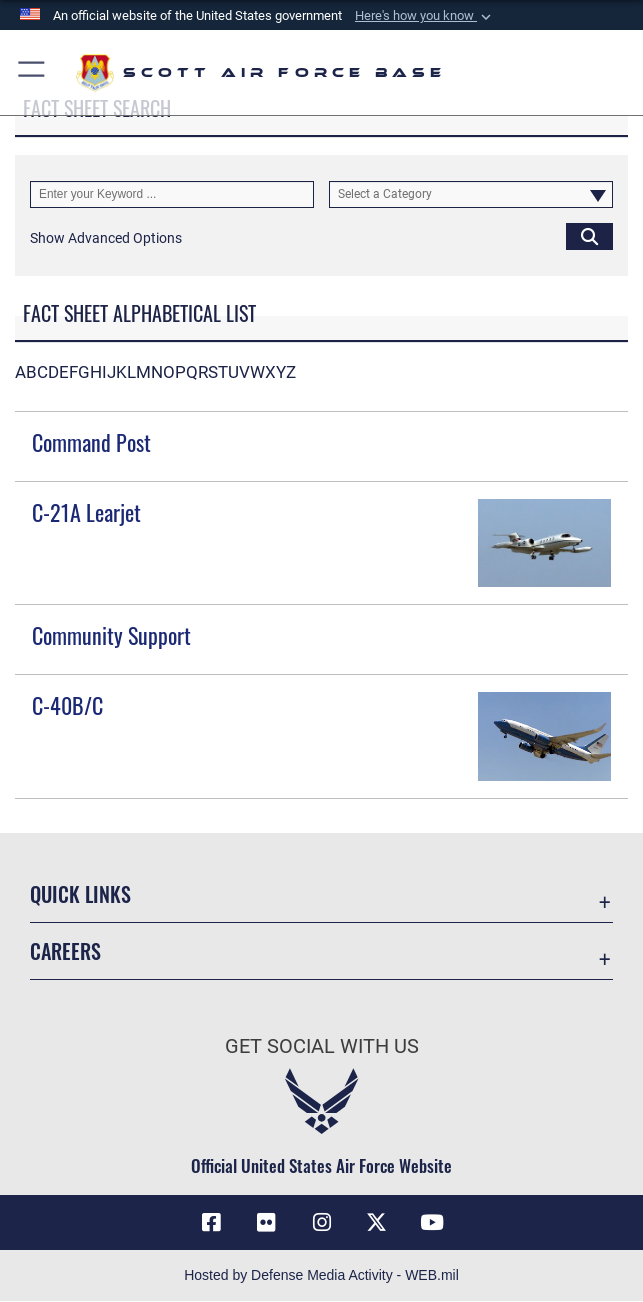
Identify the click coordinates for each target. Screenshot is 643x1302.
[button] (425, 16)
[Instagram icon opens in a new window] (322, 1223)
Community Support (111, 635)
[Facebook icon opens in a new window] (211, 1223)
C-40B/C (67, 705)
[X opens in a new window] (377, 1223)
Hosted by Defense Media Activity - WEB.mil (321, 1276)
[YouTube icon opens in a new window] (432, 1223)
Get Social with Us (322, 1046)
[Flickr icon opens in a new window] (266, 1223)
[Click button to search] (589, 236)
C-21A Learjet (86, 512)
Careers (65, 951)
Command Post (91, 442)
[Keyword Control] (172, 194)
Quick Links (80, 894)
